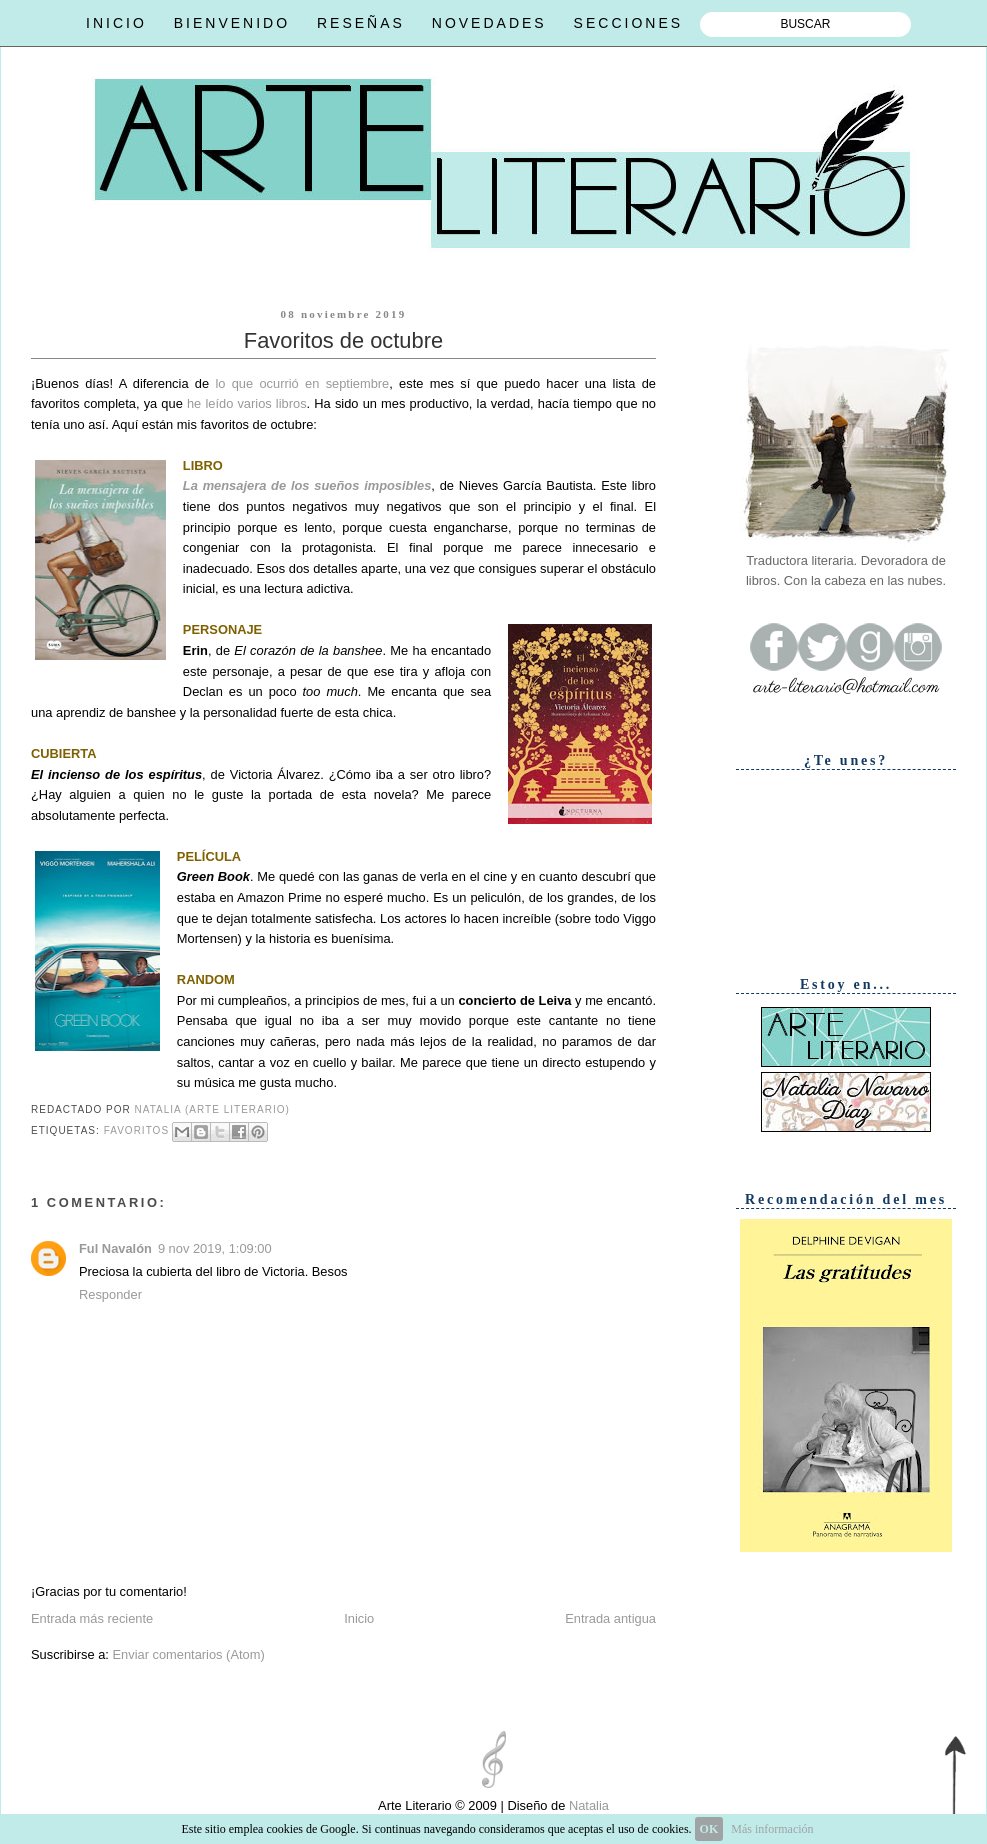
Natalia (587, 1805)
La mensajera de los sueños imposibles (307, 485)
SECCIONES (628, 23)
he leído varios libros (247, 403)
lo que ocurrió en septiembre (302, 383)
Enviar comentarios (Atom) (188, 1654)
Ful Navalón (115, 1248)
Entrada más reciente (92, 1618)
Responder (110, 1294)
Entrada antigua (610, 1618)
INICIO (116, 23)
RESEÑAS (361, 23)
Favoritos (136, 1131)
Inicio (359, 1618)
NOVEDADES (489, 23)
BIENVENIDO (232, 23)
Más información (772, 1829)
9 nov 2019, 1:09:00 (215, 1248)
